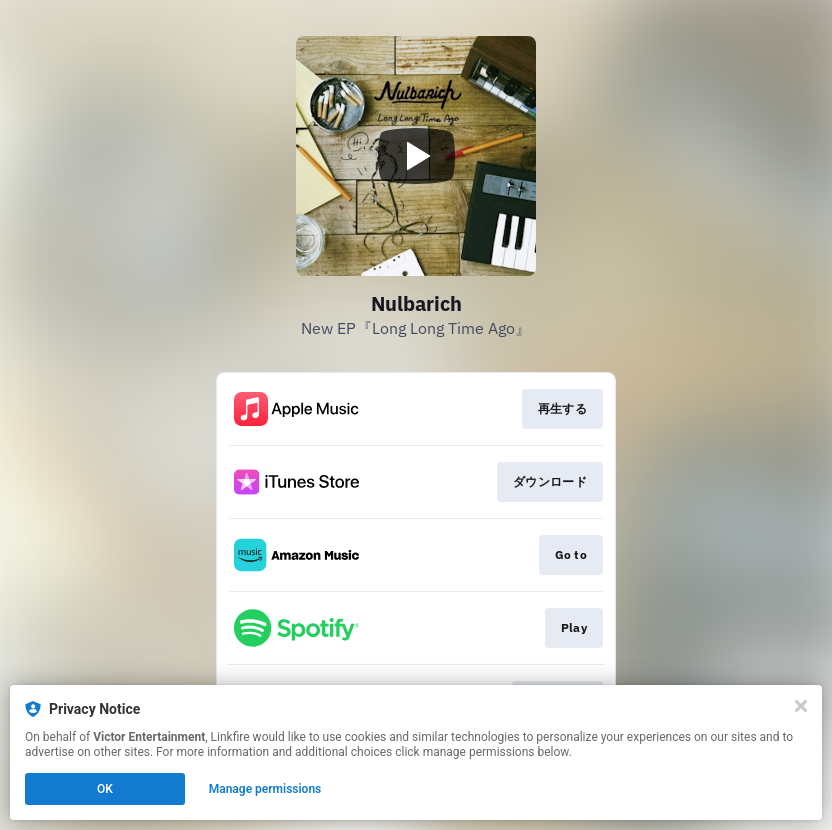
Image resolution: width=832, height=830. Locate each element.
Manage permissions (265, 789)
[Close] (801, 706)
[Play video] (416, 156)
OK (105, 789)
